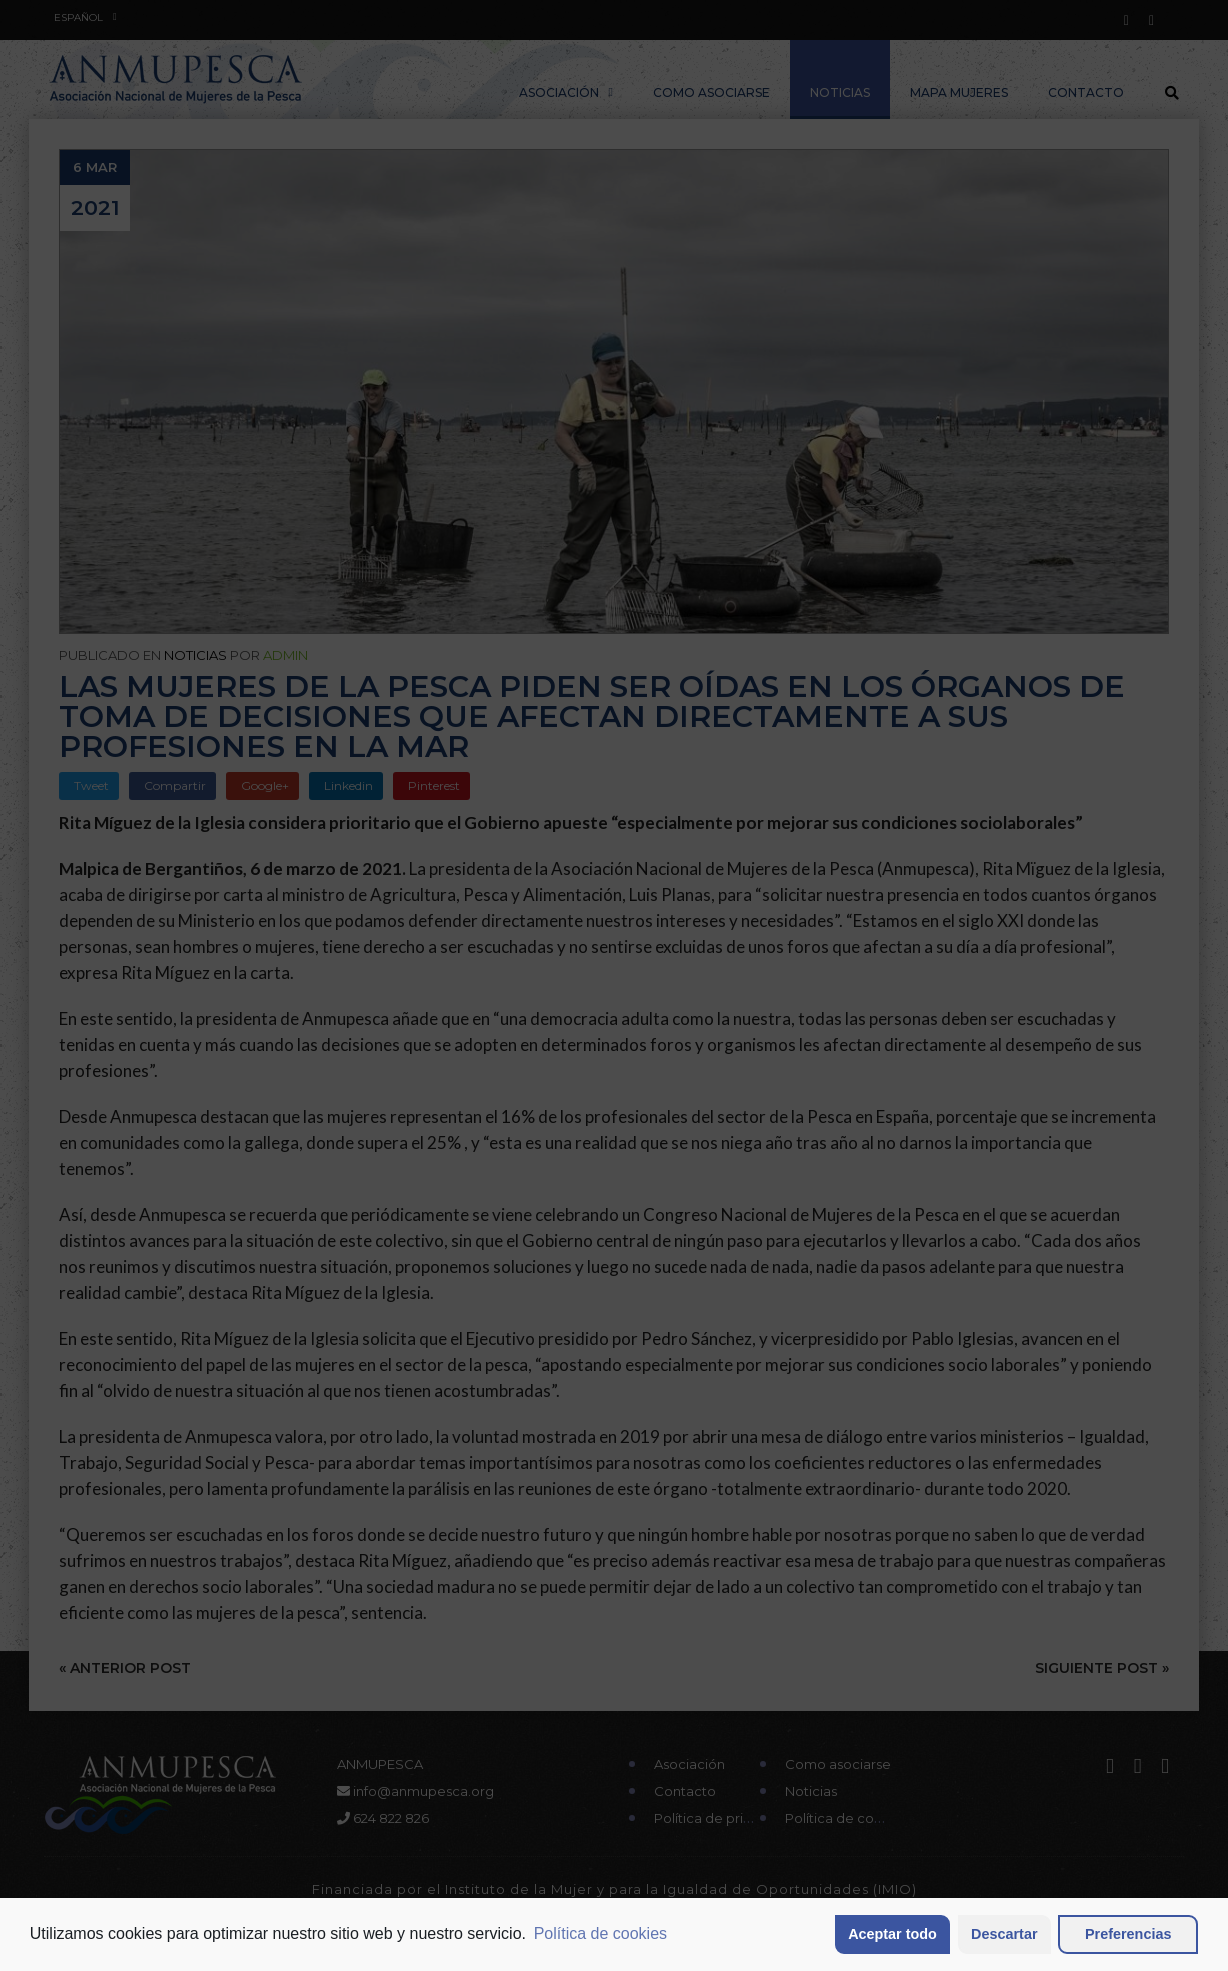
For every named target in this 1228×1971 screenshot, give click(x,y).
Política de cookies (600, 1933)
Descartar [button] (1004, 1934)
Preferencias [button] (1128, 1934)
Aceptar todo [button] (892, 1934)
